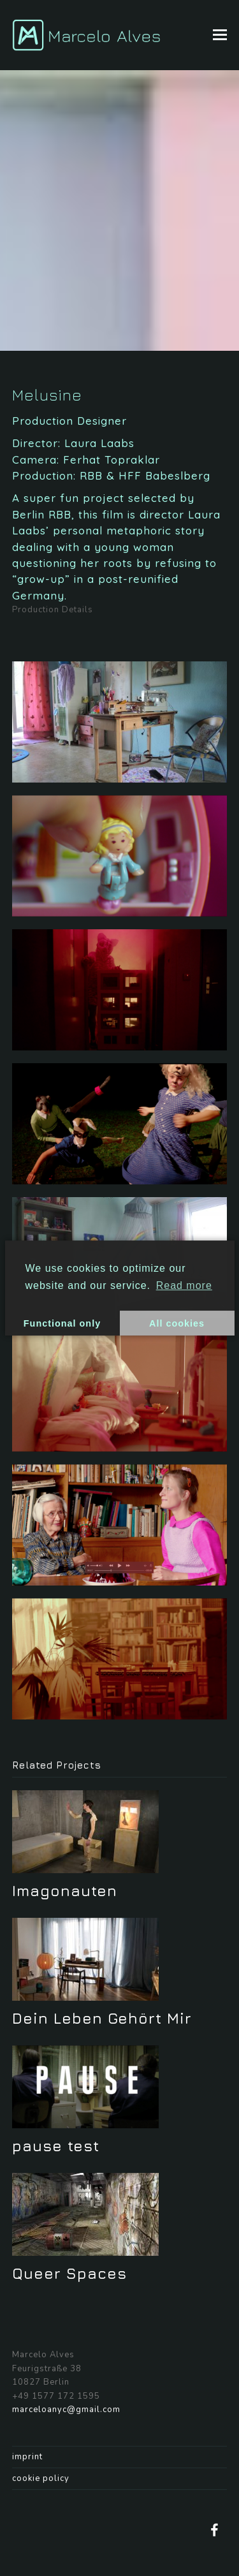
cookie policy (40, 2478)
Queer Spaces (69, 2273)
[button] (220, 35)
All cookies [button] (177, 1323)
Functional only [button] (62, 1323)
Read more (184, 1285)
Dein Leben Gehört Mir (102, 2018)
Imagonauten (64, 1890)
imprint (27, 2456)
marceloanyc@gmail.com (66, 2409)
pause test (55, 2145)
